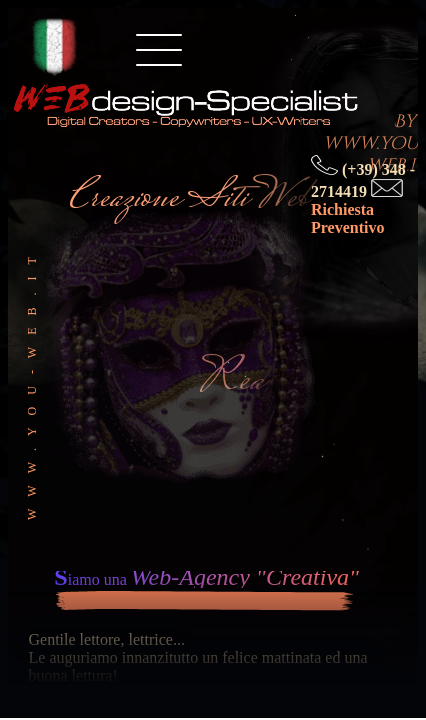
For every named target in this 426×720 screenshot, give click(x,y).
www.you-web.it (32, 382)
